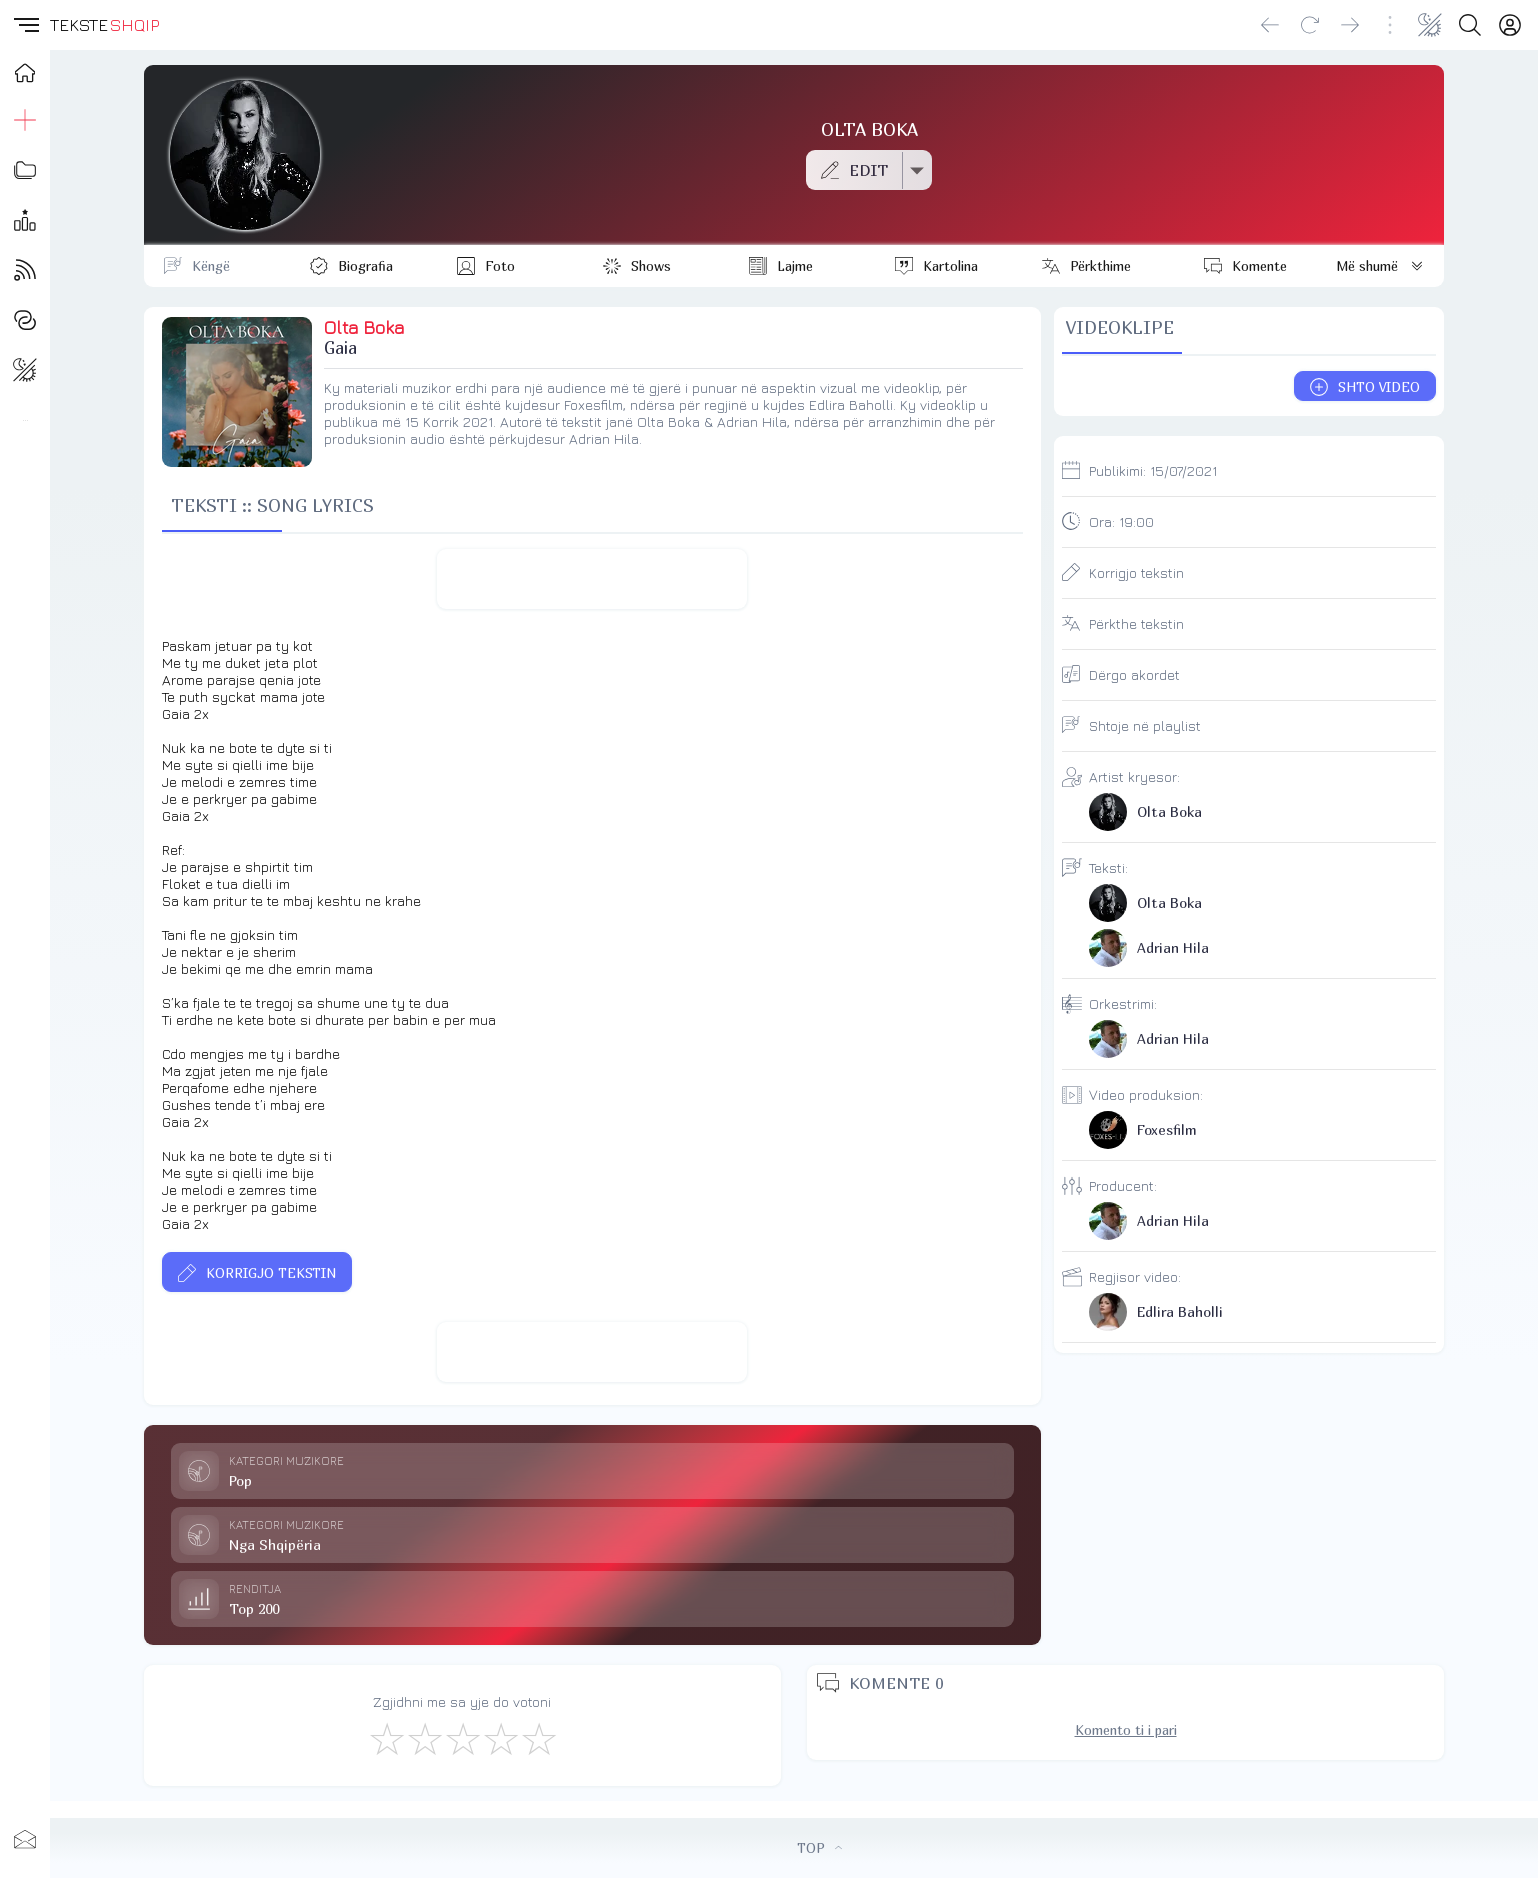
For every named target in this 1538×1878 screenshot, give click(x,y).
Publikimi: (1153, 470)
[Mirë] (462, 1738)
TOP (819, 1848)
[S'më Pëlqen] (386, 1738)
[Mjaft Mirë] (500, 1738)
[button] (25, 25)
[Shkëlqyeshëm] (538, 1738)
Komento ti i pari (1126, 1730)
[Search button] (1470, 25)
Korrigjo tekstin (1136, 572)
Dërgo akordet (1134, 674)
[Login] (1510, 25)
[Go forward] (1350, 25)
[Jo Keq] (424, 1738)
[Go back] (1270, 25)
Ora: (1121, 521)
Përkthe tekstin (1136, 623)
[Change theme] (1430, 25)
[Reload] (1310, 25)
